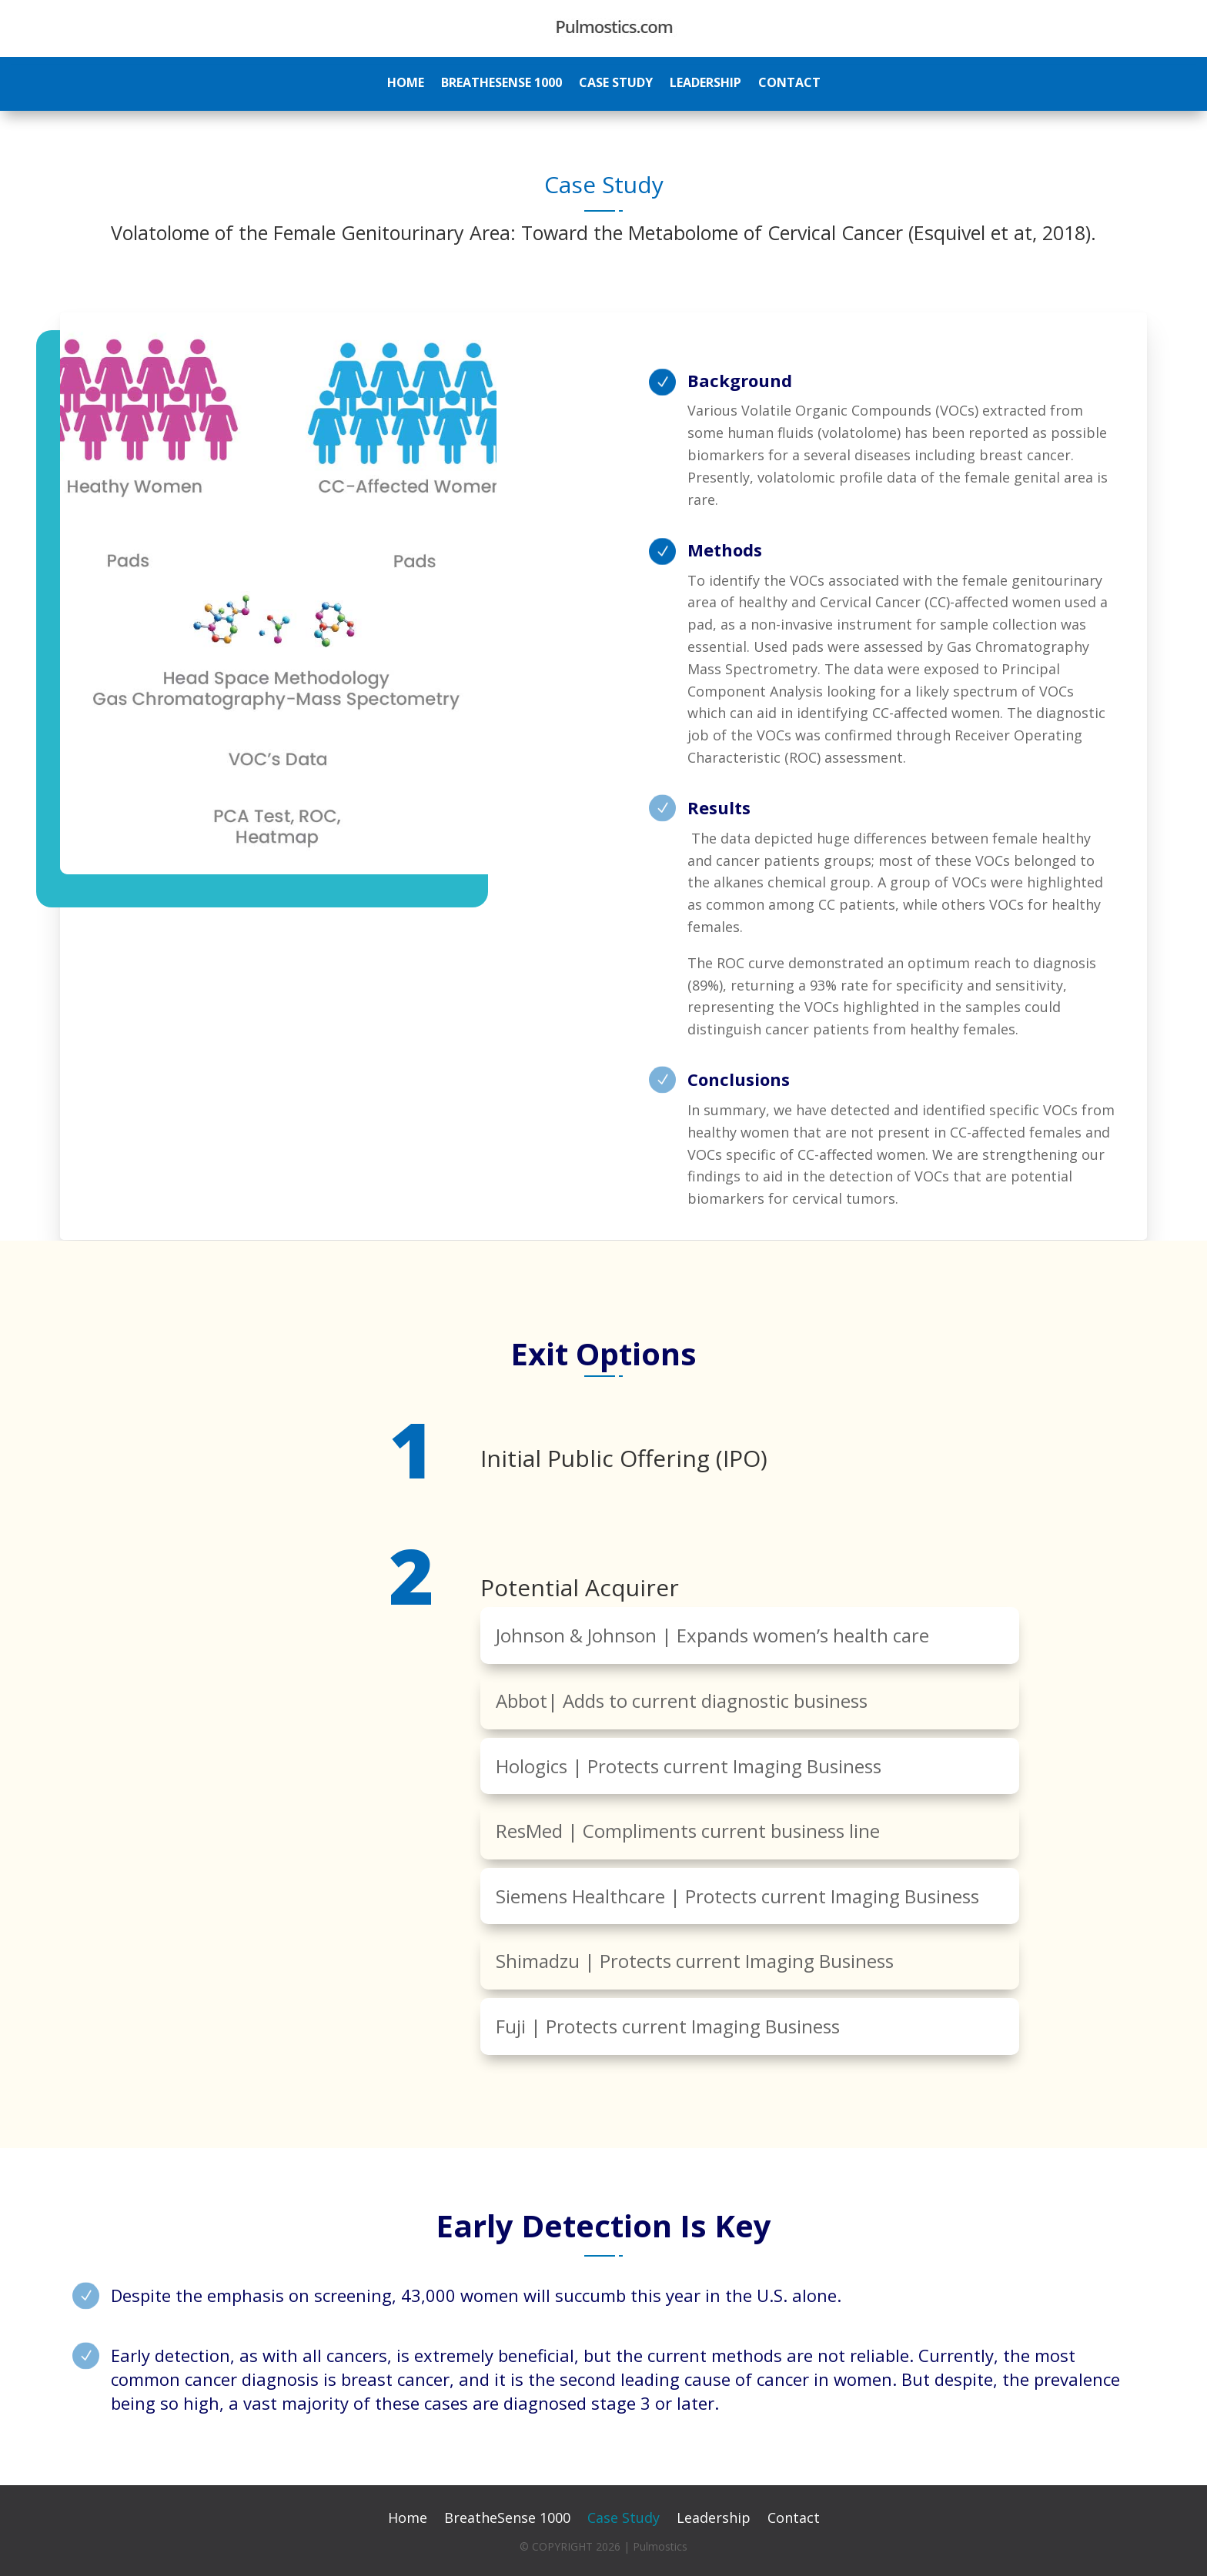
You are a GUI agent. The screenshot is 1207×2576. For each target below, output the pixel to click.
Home (405, 84)
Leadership (705, 84)
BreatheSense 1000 (501, 84)
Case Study (616, 84)
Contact (789, 84)
